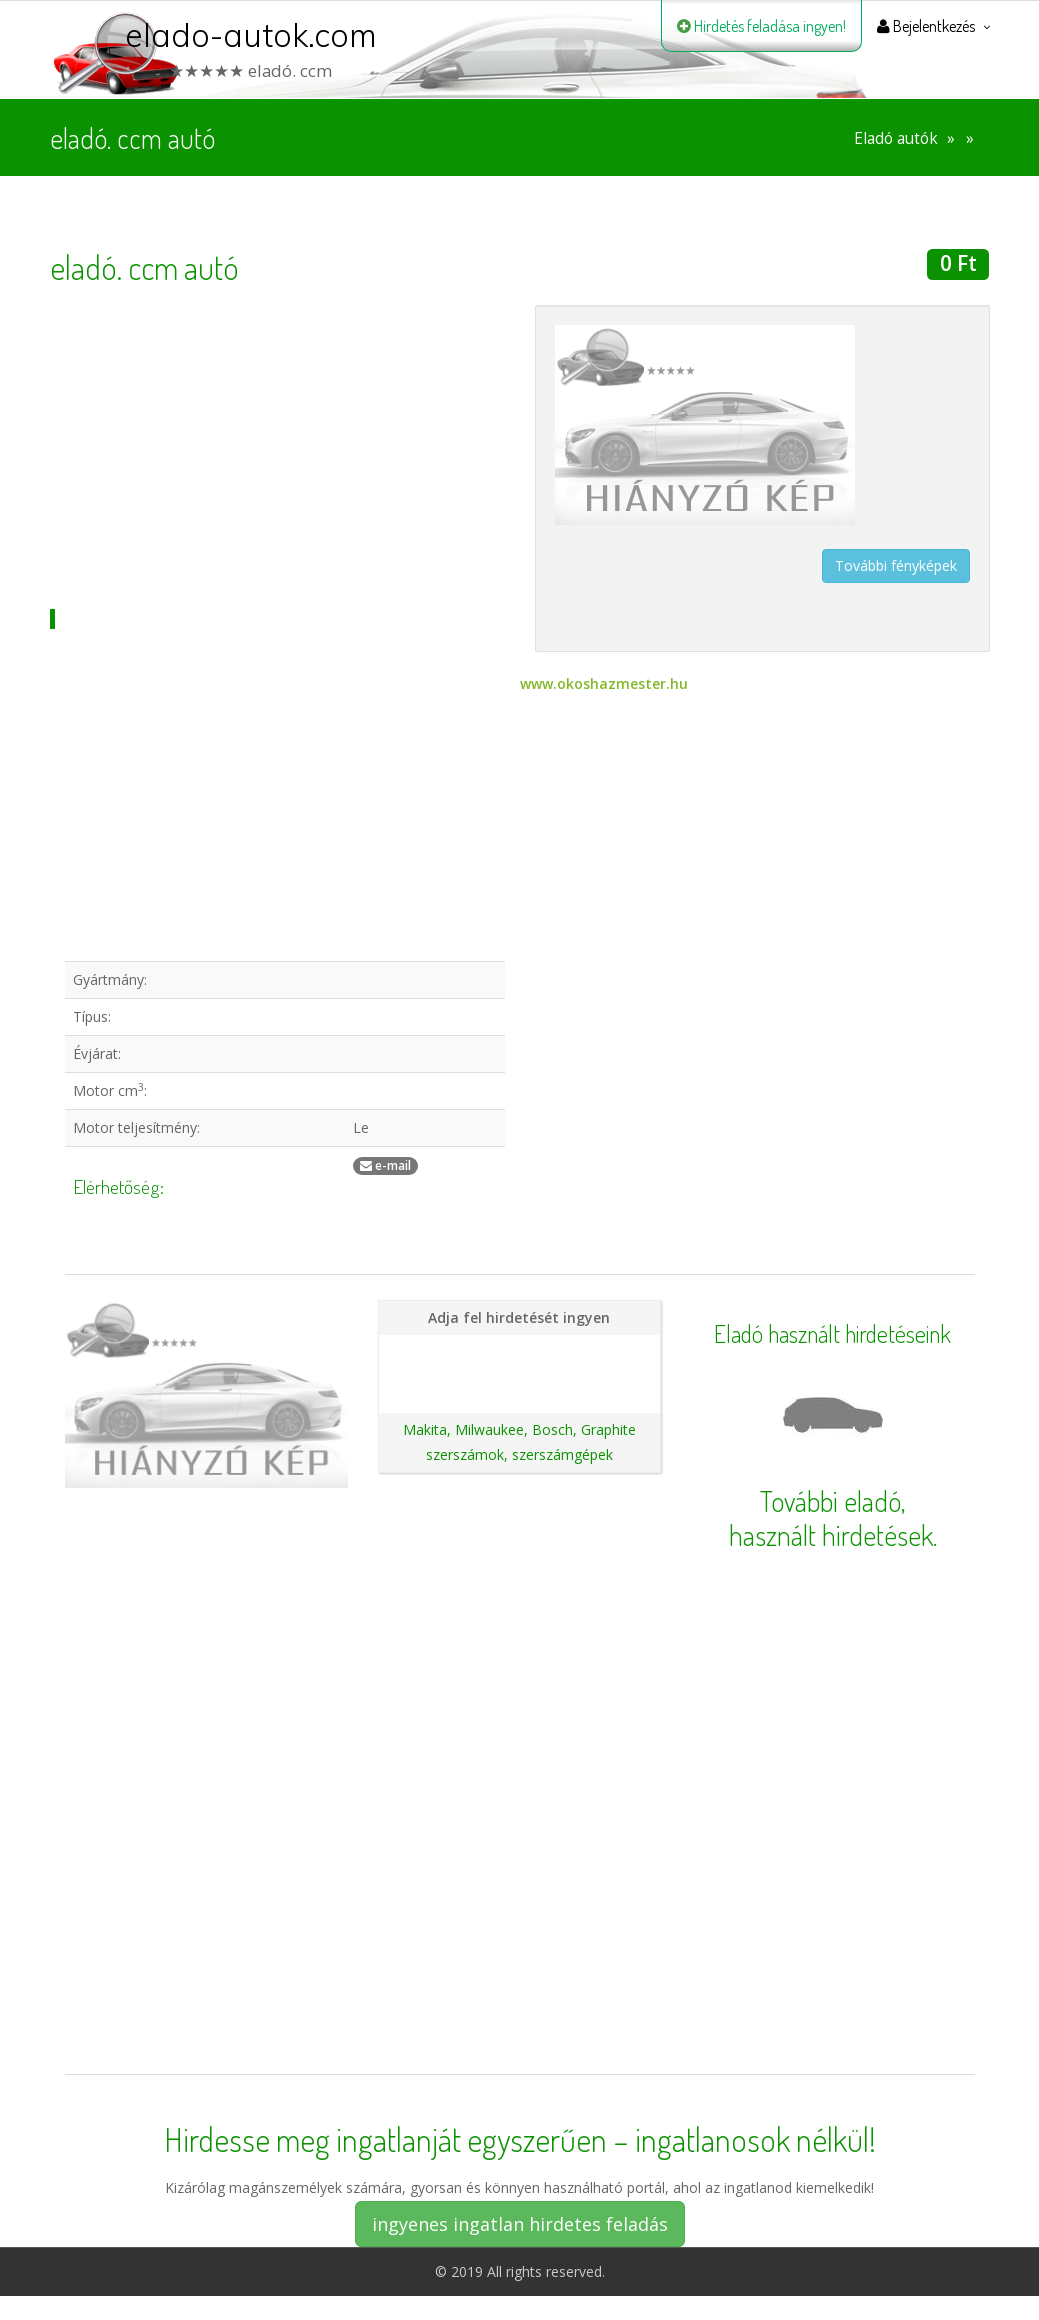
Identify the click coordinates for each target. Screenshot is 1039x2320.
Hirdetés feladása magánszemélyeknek (526, 1351)
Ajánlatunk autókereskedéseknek (519, 1385)
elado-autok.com (251, 35)
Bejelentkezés (926, 26)
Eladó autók (896, 138)
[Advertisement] (277, 445)
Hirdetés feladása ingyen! (761, 26)
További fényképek (896, 565)
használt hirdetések (831, 1535)
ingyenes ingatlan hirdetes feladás (520, 2224)
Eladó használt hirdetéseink (832, 1334)
